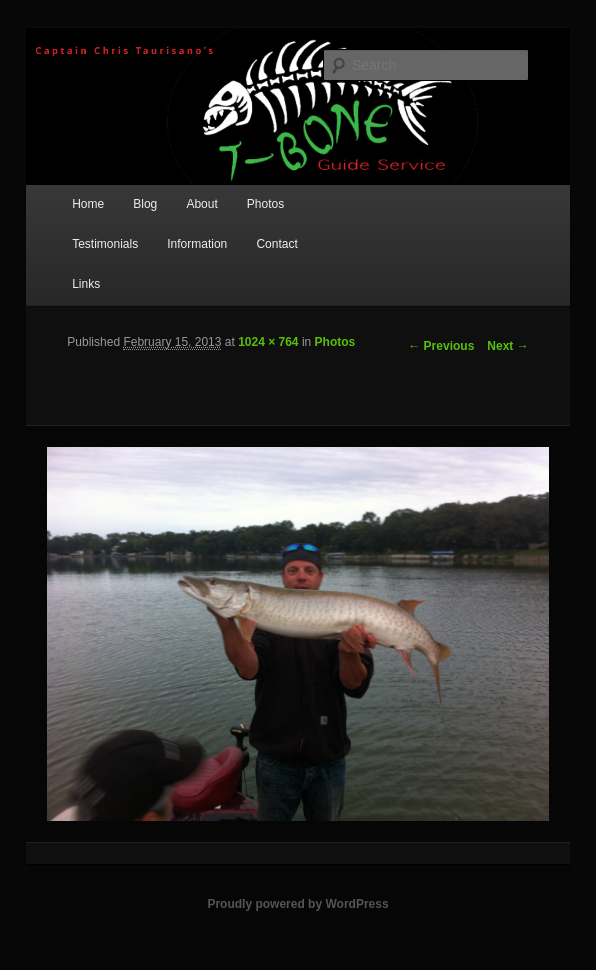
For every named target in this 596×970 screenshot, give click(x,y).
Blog (145, 204)
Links (86, 284)
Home (88, 204)
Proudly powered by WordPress (297, 904)
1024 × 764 (268, 342)
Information (197, 244)
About (201, 204)
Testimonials (105, 244)
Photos (265, 204)
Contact (276, 244)
